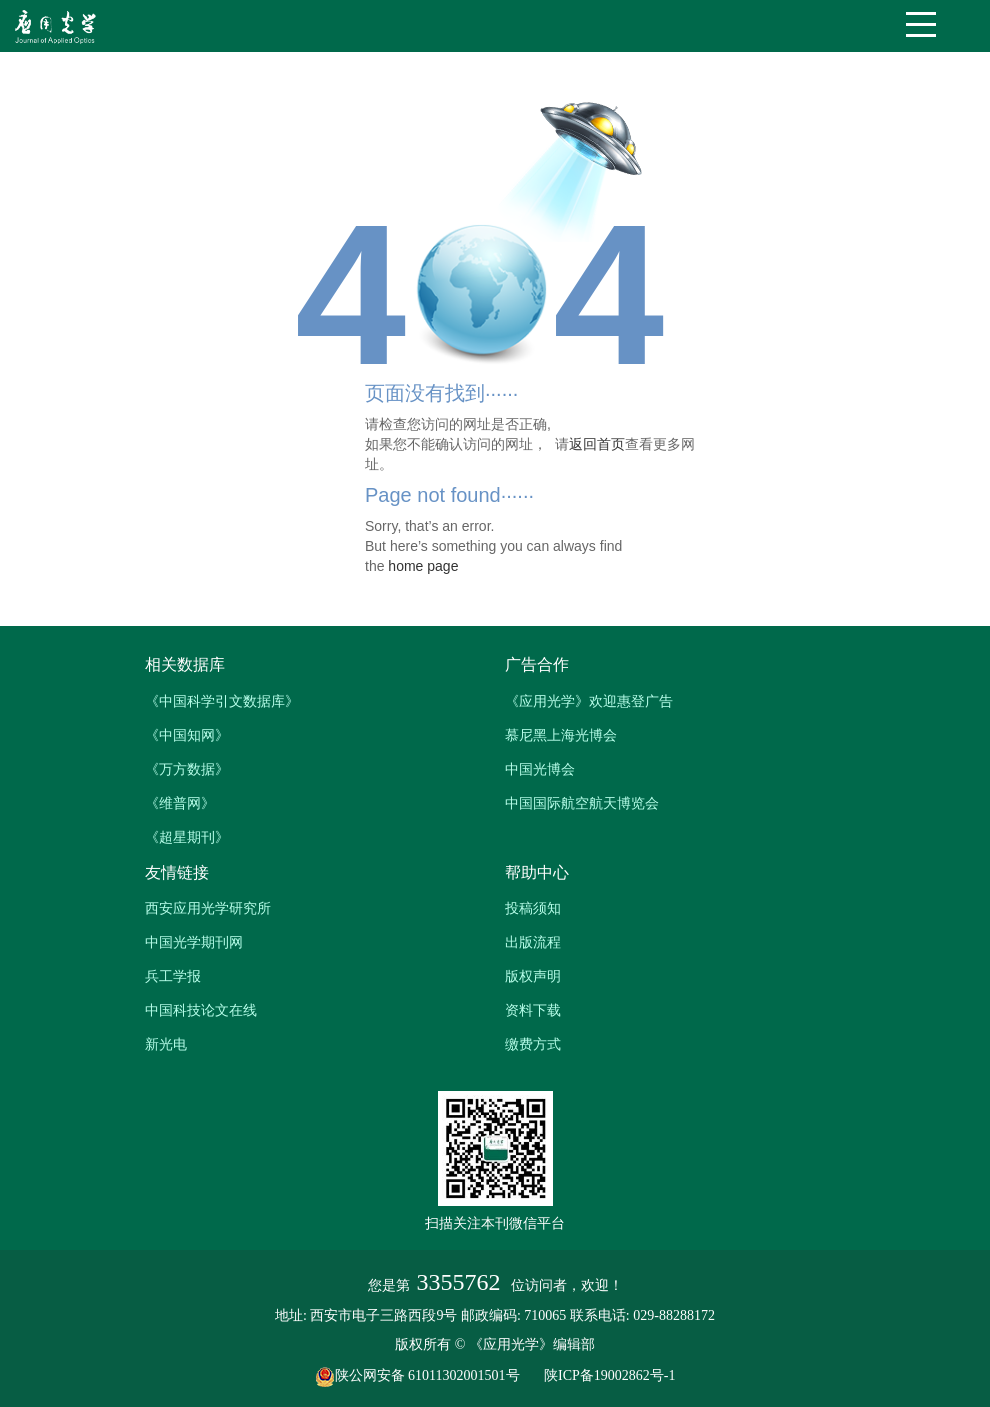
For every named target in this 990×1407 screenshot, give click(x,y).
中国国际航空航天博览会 (582, 803)
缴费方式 (533, 1044)
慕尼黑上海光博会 (561, 735)
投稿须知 (533, 908)
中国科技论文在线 (201, 1010)
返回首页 (597, 444)
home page (423, 566)
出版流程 (533, 942)
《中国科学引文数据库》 (222, 701)
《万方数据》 (187, 769)
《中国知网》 (187, 735)
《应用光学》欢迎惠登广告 (589, 701)
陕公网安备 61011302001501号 (428, 1375)
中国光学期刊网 (194, 942)
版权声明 (533, 976)
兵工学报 (173, 976)
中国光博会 (540, 769)
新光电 (166, 1044)
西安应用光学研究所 (208, 908)
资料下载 (533, 1010)
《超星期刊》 (187, 837)
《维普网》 (180, 803)
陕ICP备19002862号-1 (609, 1375)
